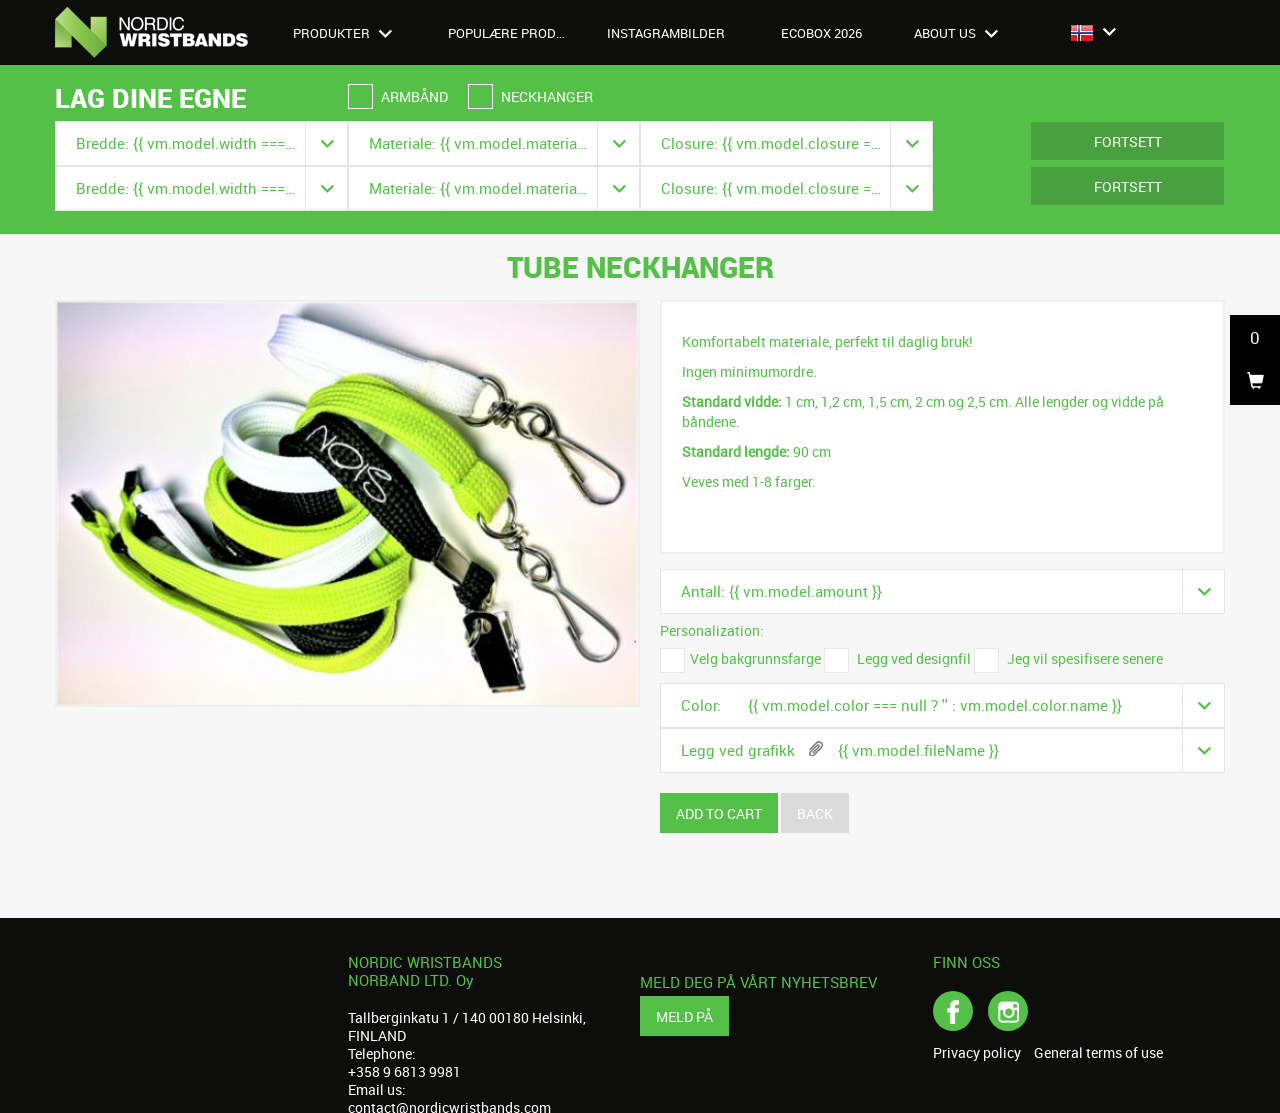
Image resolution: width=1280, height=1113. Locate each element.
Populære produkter (518, 33)
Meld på (684, 1016)
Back (815, 813)
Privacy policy (977, 1053)
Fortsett (1128, 141)
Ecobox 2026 (821, 33)
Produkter (342, 33)
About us (956, 33)
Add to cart (719, 813)
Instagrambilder (666, 33)
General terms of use (1098, 1053)
